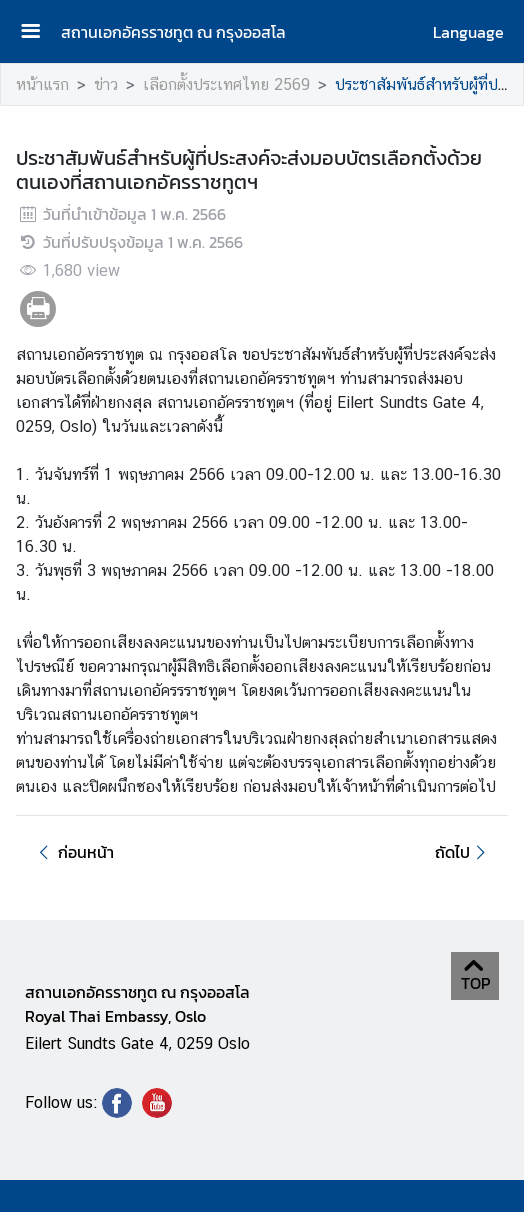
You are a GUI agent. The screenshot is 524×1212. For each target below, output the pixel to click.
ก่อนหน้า (73, 852)
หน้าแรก (42, 84)
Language (468, 32)
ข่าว (106, 84)
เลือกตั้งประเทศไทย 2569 (226, 84)
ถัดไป (463, 852)
